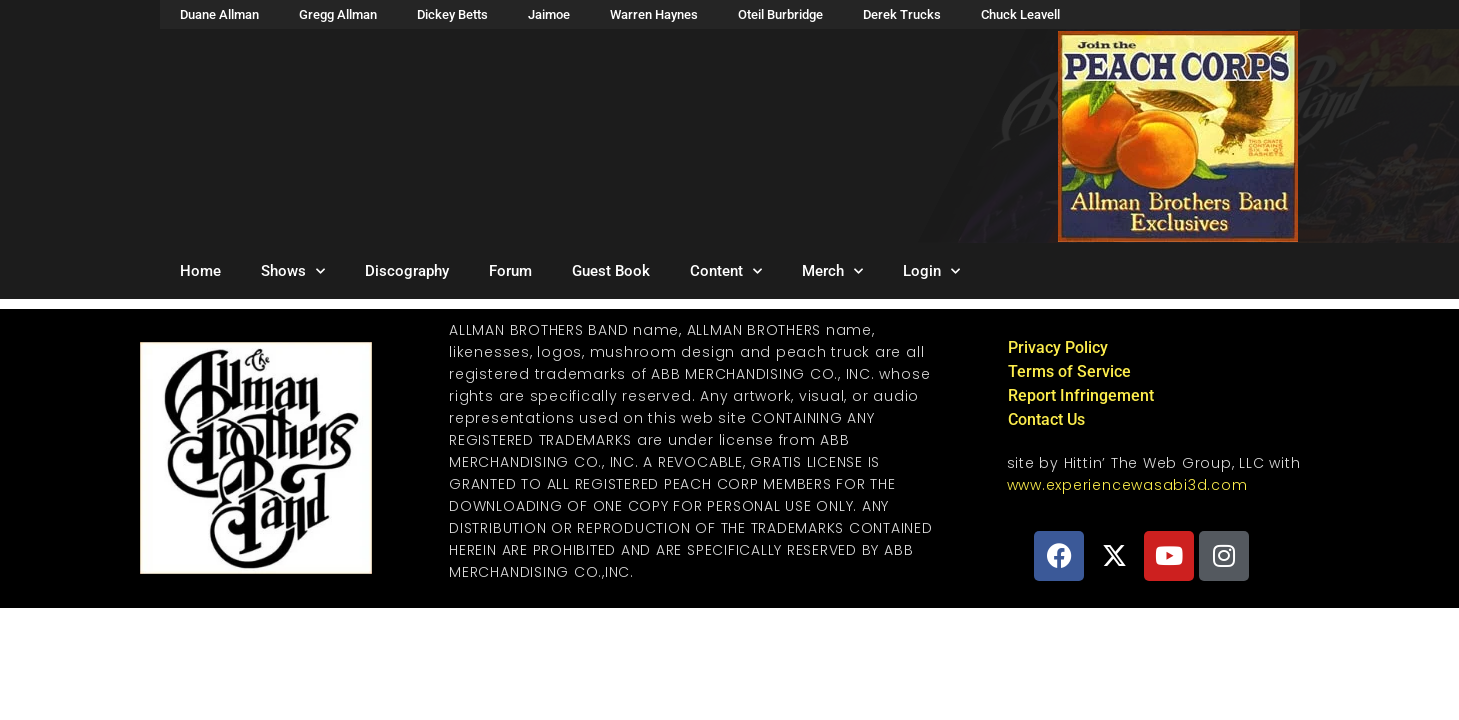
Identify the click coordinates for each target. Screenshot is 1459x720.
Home (200, 271)
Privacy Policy (1058, 347)
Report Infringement (1081, 395)
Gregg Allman (338, 14)
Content (726, 271)
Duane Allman (219, 14)
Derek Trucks (902, 14)
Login (931, 271)
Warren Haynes (654, 14)
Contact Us (1046, 419)
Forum (510, 271)
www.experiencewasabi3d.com (1127, 485)
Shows (293, 271)
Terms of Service (1069, 371)
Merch (832, 271)
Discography (407, 271)
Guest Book (611, 271)
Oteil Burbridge (780, 14)
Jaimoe (549, 14)
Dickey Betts (452, 14)
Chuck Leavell (1020, 14)
